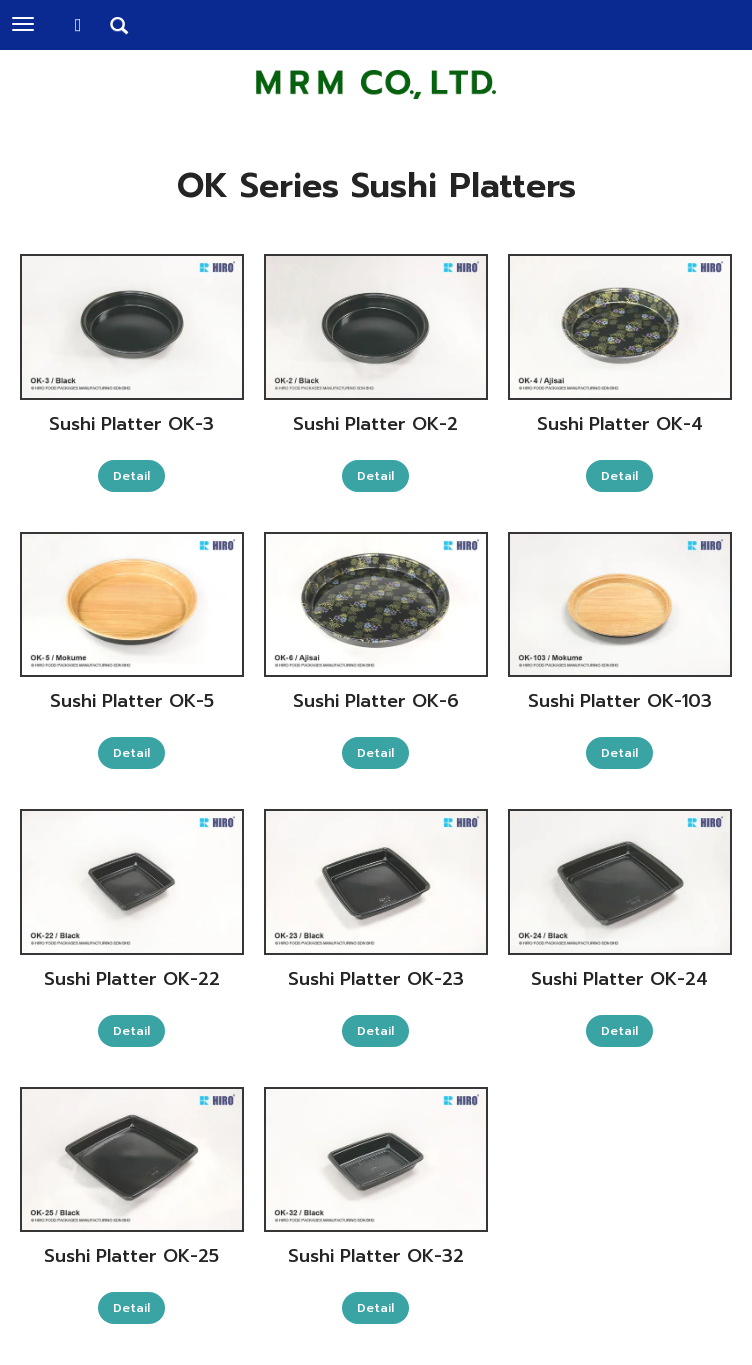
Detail (131, 476)
